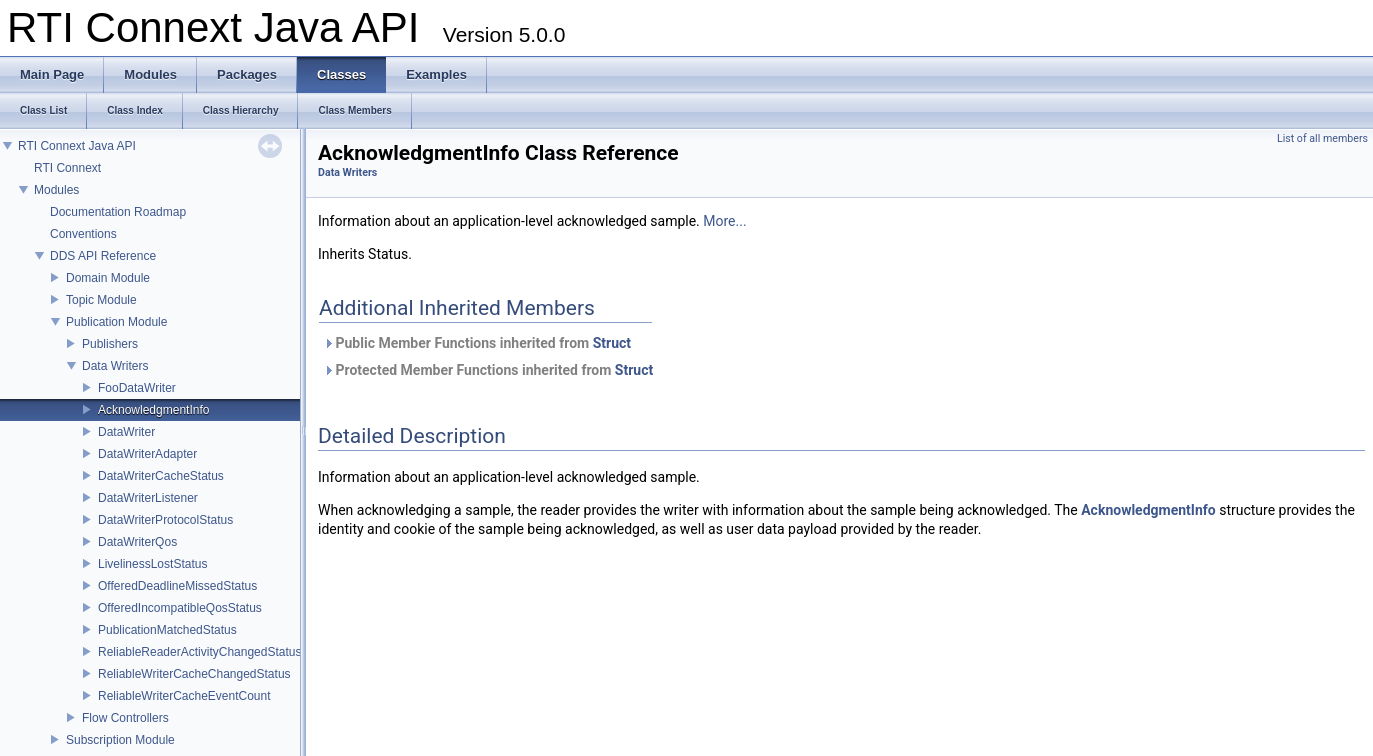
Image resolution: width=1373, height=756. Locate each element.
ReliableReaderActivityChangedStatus (199, 652)
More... (724, 221)
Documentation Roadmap (118, 212)
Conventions (83, 234)
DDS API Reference (103, 256)
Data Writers (115, 366)
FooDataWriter (137, 388)
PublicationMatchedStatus (167, 630)
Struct (612, 343)
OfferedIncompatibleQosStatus (180, 608)
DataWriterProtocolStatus (165, 520)
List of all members (1322, 138)
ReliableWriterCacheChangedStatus (194, 674)
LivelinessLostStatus (152, 564)
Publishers (110, 344)
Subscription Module (120, 740)
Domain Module (108, 278)
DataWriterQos (137, 542)
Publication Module (116, 322)
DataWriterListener (148, 498)
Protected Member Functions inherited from (488, 370)
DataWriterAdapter (147, 454)
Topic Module (101, 300)
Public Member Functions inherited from (477, 343)
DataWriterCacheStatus (161, 476)
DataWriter (126, 432)
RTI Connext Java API (77, 146)
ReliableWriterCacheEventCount (184, 696)
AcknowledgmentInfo (153, 410)
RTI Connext (67, 168)
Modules (56, 190)
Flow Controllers (125, 718)
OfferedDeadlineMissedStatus (177, 586)
